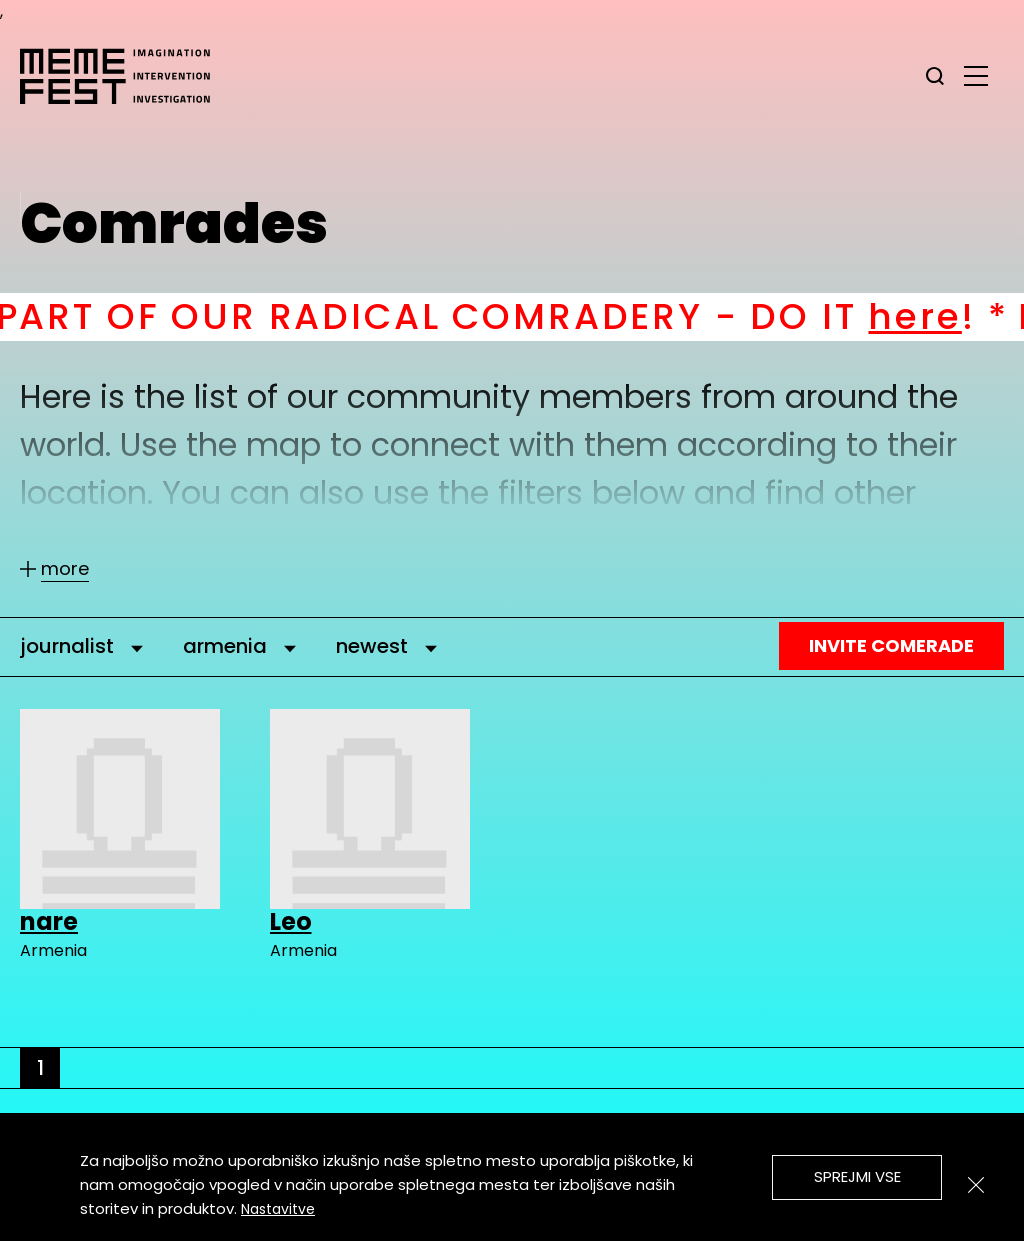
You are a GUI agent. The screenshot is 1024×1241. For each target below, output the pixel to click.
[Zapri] (976, 1185)
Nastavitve (278, 1209)
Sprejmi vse (857, 1176)
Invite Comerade (891, 645)
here (938, 316)
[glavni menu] (976, 75)
